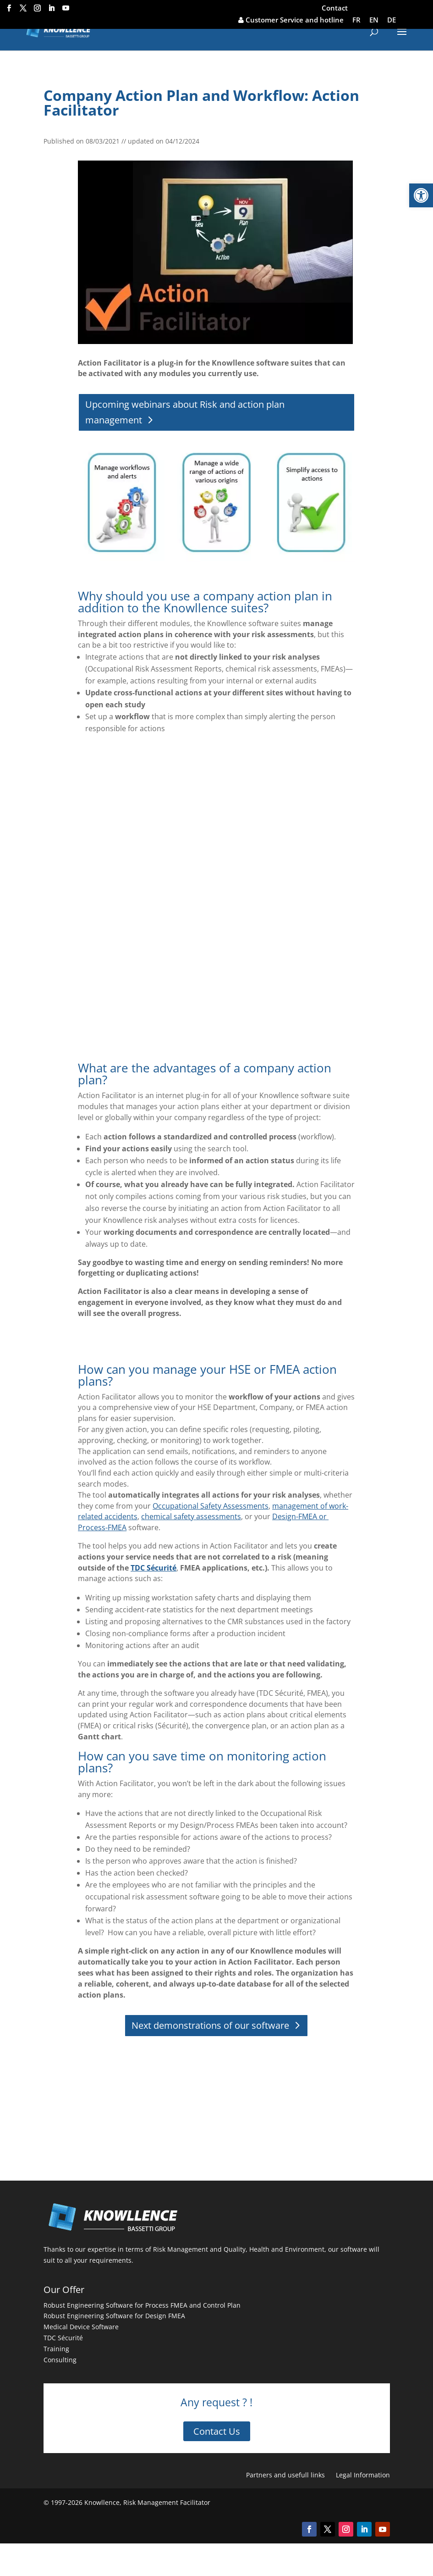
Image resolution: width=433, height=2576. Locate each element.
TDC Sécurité (63, 2337)
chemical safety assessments (191, 1516)
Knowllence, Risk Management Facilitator (147, 2502)
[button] (421, 195)
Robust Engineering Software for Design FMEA (114, 2315)
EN (373, 20)
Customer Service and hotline (291, 20)
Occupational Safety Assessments (211, 1506)
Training (56, 2348)
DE (391, 20)
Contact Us (216, 2431)
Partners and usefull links (285, 2475)
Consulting (60, 2359)
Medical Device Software (81, 2326)
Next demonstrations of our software (210, 2025)
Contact (335, 8)
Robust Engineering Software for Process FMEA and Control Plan (142, 2305)
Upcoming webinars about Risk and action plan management (185, 412)
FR (356, 20)
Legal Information (363, 2475)
